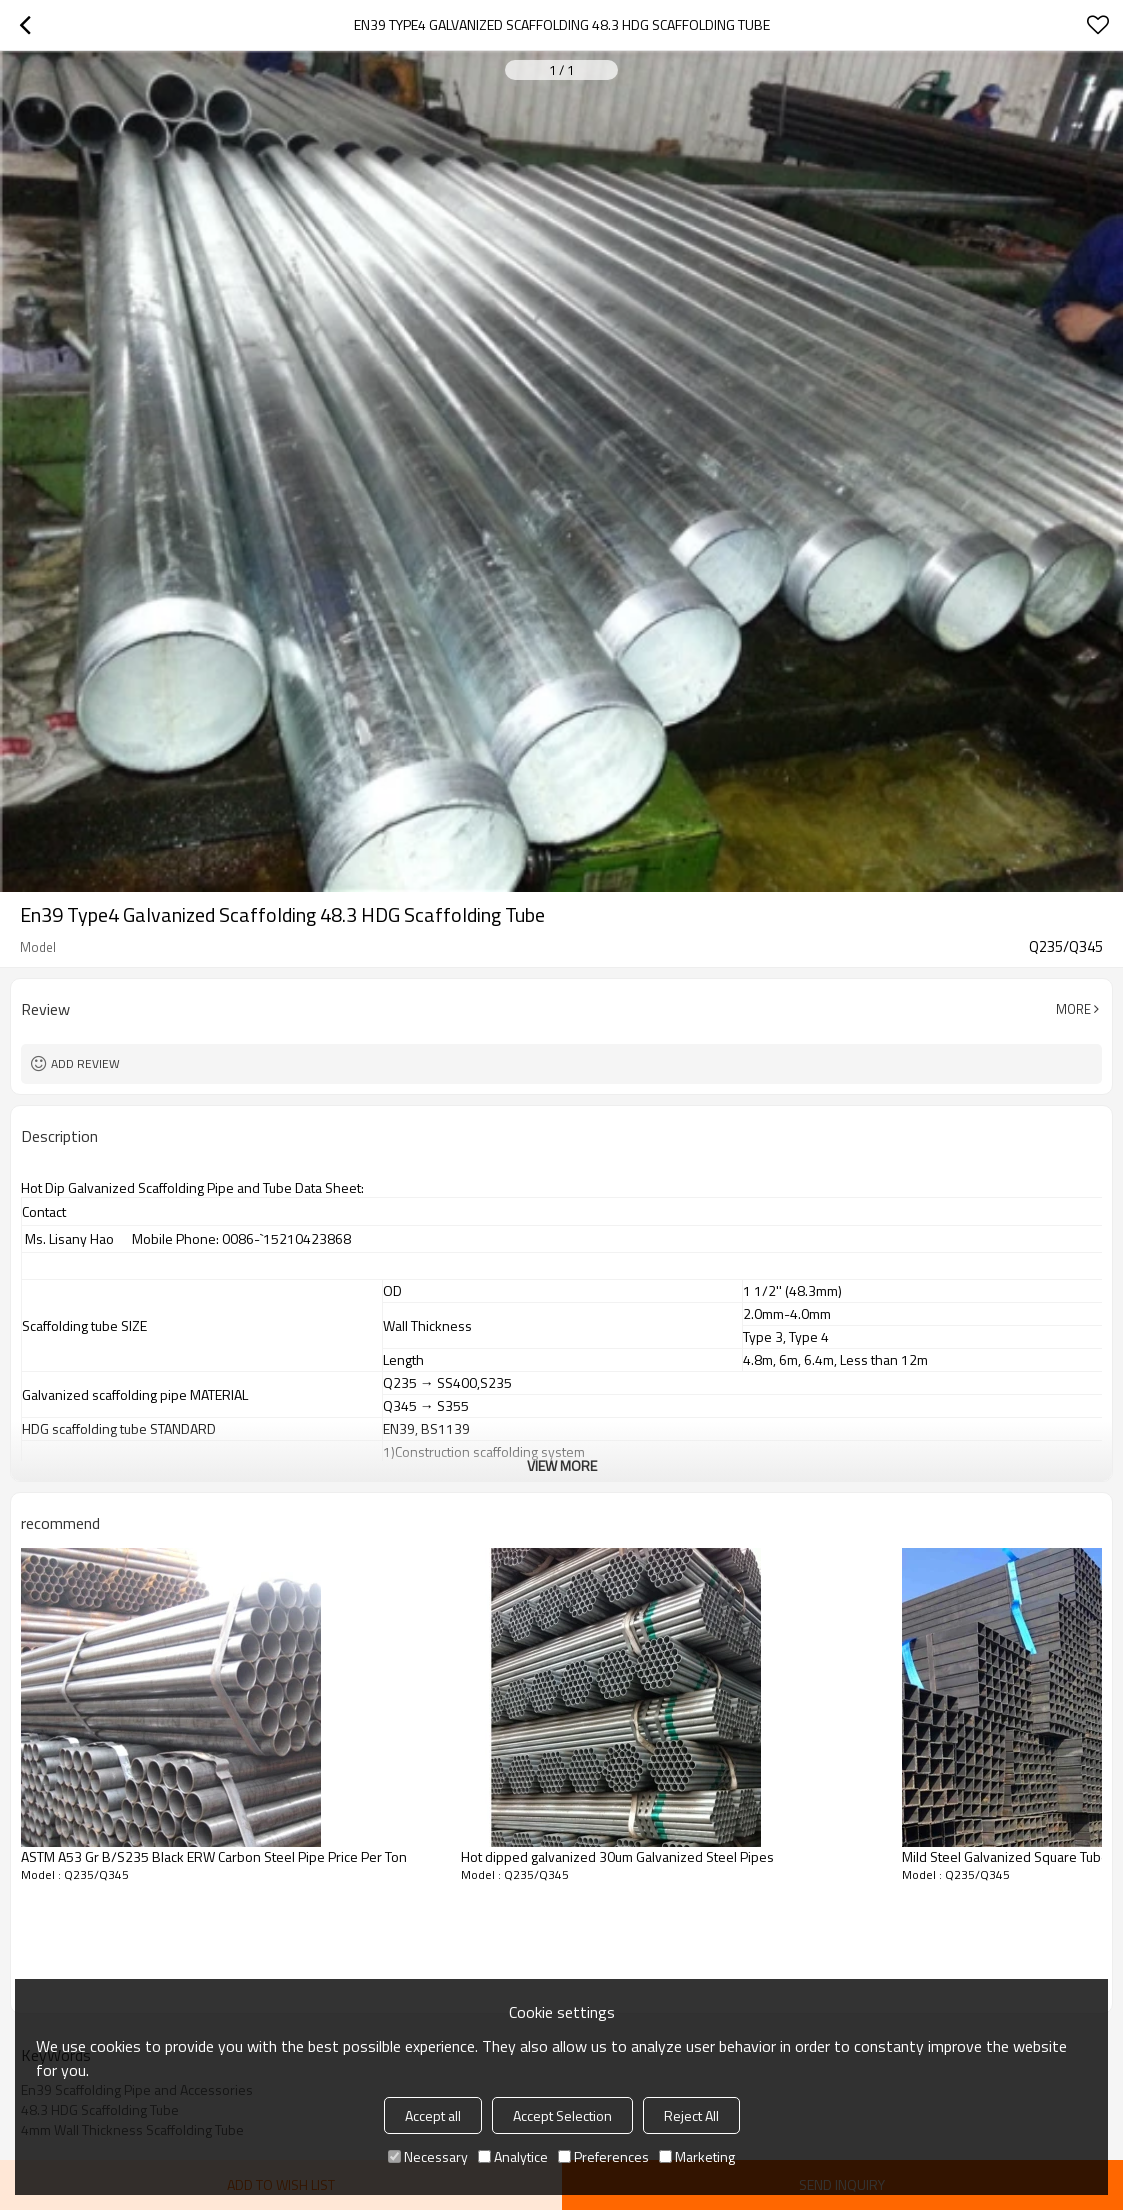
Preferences (603, 2156)
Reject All (691, 2115)
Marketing (697, 2156)
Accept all (433, 2115)
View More (562, 1465)
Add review (85, 1063)
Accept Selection (562, 2115)
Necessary (428, 2156)
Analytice (513, 2156)
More (1073, 1009)
